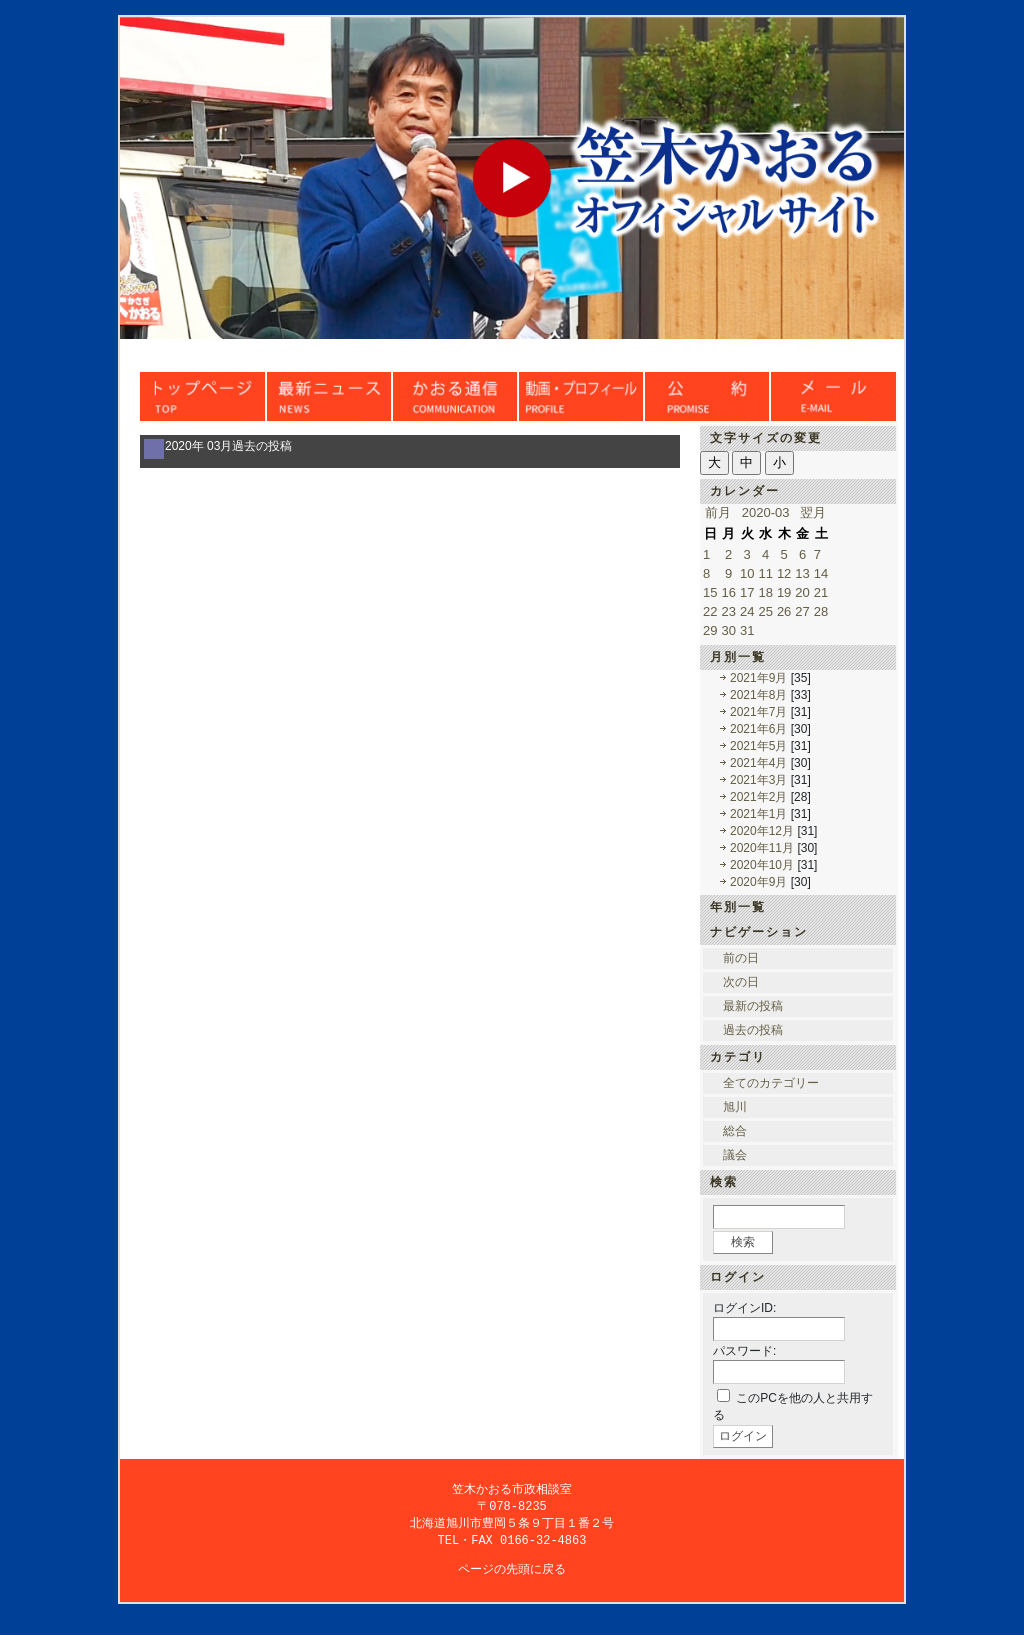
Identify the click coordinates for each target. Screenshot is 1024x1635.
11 (765, 573)
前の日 (741, 958)
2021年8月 (758, 695)
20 (802, 592)
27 (802, 611)
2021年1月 (758, 814)
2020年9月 (758, 882)
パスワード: (744, 1351)
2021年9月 (758, 678)
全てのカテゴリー (771, 1083)
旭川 (735, 1107)
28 (821, 611)
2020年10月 (762, 865)
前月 (718, 512)
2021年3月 (758, 780)
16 (728, 592)
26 (784, 611)
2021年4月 (758, 763)
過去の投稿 (753, 1030)
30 (728, 630)
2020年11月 (762, 848)
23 (728, 611)
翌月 (813, 512)
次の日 (741, 982)
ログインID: (744, 1308)
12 (784, 573)
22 (710, 611)
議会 (735, 1155)
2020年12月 (762, 831)
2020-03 (766, 512)
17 (747, 592)
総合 (735, 1131)
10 (747, 573)
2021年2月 (758, 797)
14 (821, 573)
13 (802, 573)
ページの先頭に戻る (512, 1573)
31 (747, 630)
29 (710, 630)
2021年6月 (758, 729)
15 (710, 592)
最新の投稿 (753, 1006)
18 (765, 592)
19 (784, 592)
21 (821, 592)
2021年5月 (758, 746)
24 (747, 611)
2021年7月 (758, 712)
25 (765, 611)
